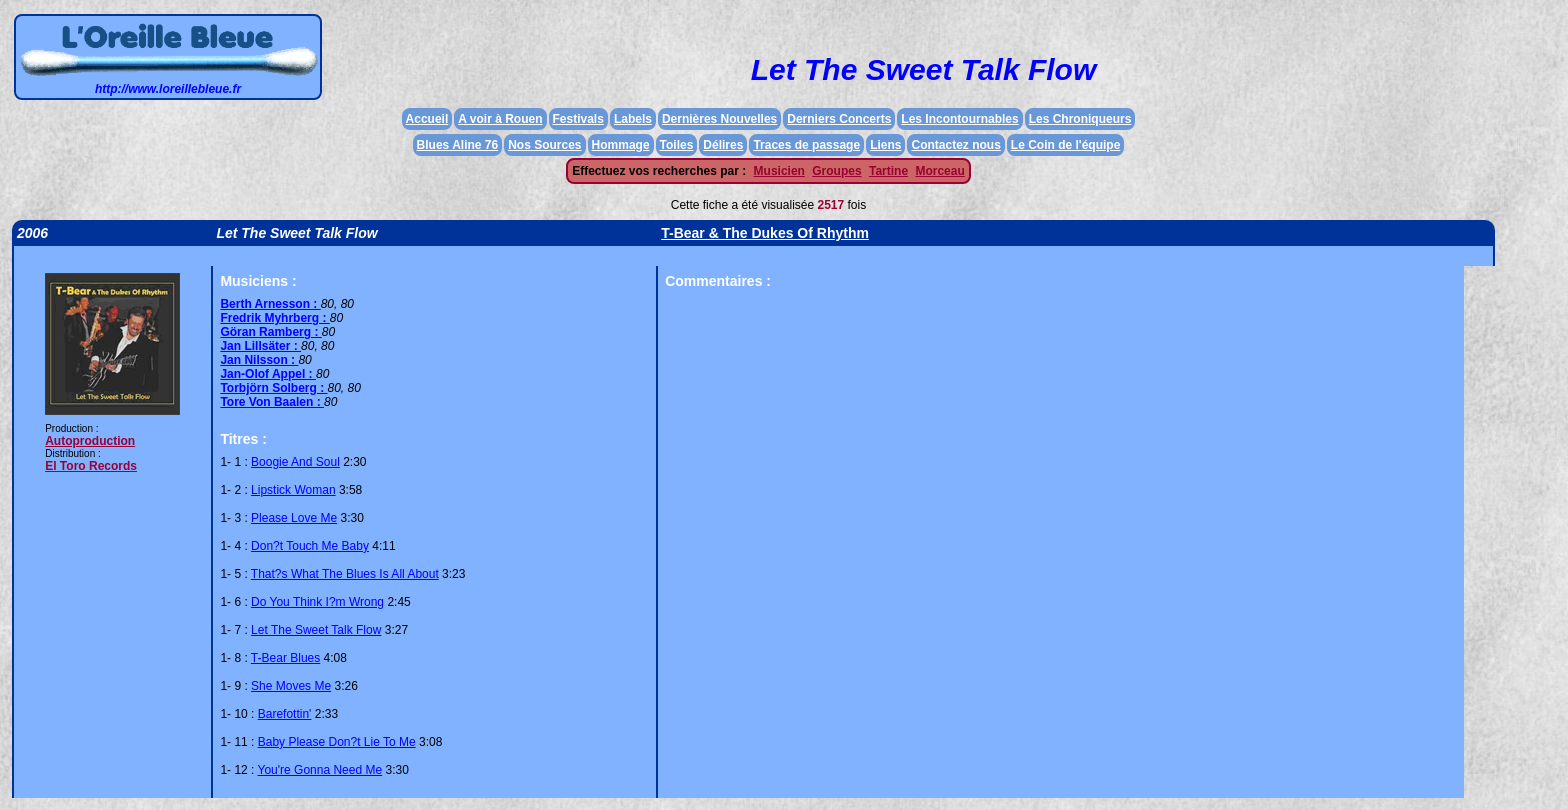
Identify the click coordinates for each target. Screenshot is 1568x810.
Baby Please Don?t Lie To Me (337, 742)
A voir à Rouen (500, 119)
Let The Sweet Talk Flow (316, 630)
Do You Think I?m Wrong (317, 602)
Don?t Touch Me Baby (310, 546)
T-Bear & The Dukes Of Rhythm (765, 233)
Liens (885, 145)
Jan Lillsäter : (260, 346)
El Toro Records (91, 466)
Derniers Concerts (839, 119)
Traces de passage (806, 145)
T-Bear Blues (285, 658)
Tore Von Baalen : (272, 402)
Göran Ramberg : (270, 332)
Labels (633, 119)
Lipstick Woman (293, 490)
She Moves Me (291, 686)
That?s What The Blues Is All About (345, 574)
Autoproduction (90, 441)
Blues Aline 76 (458, 145)
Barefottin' (285, 714)
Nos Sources (544, 145)
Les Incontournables (959, 119)
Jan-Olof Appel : (268, 374)
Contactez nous (955, 145)
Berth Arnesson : (270, 304)
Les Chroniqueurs (1080, 119)
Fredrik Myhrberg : (274, 318)
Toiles (677, 145)
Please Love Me (294, 518)
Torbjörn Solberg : (273, 388)
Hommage (621, 145)
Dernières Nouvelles (719, 119)
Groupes (836, 171)
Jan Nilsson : (259, 360)
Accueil (427, 119)
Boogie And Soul (295, 462)
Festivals (578, 119)
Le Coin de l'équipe (1066, 145)
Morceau (939, 171)
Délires (723, 145)
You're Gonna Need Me (320, 770)
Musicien (779, 171)
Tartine (888, 171)
